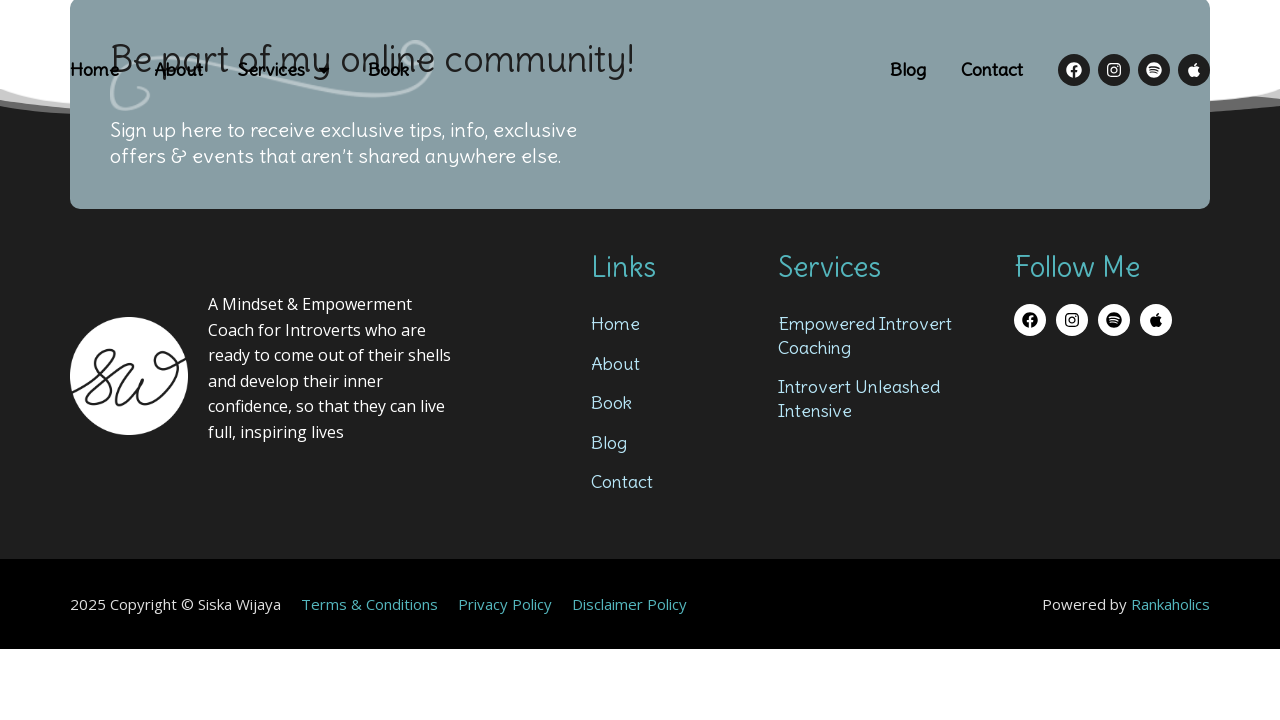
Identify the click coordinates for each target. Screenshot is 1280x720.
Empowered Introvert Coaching (865, 335)
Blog (908, 69)
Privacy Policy (505, 604)
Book (388, 69)
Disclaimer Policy (629, 604)
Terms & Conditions (369, 604)
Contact (992, 69)
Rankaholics (1170, 604)
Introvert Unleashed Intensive (859, 398)
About (178, 69)
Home (94, 69)
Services (285, 70)
